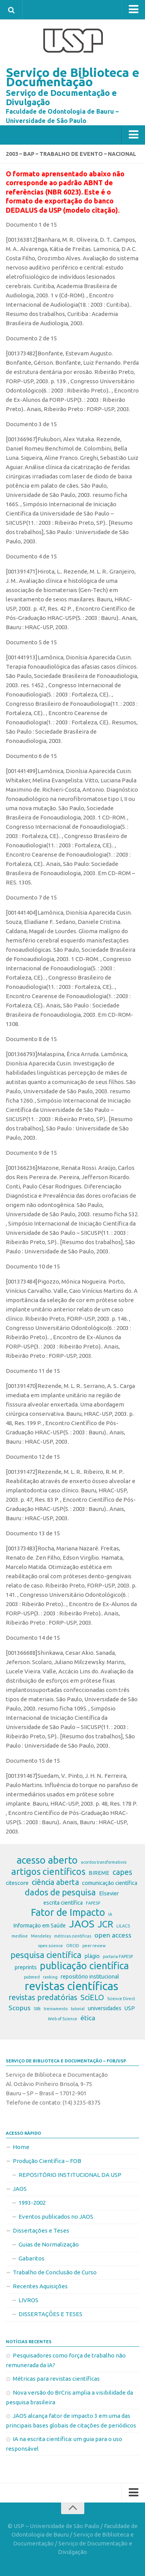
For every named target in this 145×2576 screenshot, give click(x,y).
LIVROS (28, 2300)
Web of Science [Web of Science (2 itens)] (62, 2018)
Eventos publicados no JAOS (56, 2216)
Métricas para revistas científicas (56, 2378)
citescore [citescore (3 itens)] (17, 1883)
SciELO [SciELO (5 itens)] (92, 1997)
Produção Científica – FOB (47, 2161)
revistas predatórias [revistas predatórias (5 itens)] (43, 1997)
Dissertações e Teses (41, 2230)
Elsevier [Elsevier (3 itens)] (109, 1893)
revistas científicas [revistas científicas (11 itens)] (71, 1986)
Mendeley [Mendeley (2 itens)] (41, 1936)
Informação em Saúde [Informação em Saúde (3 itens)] (39, 1925)
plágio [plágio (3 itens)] (92, 1956)
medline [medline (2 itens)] (20, 1936)
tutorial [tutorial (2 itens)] (78, 2008)
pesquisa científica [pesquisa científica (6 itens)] (46, 1955)
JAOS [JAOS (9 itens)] (81, 1923)
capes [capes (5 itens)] (122, 1872)
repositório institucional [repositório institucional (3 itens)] (90, 1976)
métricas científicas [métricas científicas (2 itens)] (72, 1936)
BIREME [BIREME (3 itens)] (99, 1873)
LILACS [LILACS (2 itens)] (123, 1926)
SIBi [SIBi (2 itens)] (37, 2008)
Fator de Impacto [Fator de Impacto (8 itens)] (68, 1912)
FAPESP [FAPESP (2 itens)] (93, 1903)
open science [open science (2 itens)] (50, 1945)
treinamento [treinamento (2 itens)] (56, 2008)
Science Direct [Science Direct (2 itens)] (121, 1998)
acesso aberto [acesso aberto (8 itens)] (47, 1860)
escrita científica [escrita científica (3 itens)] (63, 1903)
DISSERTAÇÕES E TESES (50, 2314)
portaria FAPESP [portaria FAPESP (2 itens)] (118, 1956)
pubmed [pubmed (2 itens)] (32, 1977)
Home (21, 2147)
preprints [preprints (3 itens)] (26, 1967)
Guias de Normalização (49, 2244)
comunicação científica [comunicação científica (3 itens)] (109, 1883)
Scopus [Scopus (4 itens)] (20, 2007)
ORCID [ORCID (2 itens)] (72, 1945)
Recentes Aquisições (40, 2286)
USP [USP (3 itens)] (130, 2008)
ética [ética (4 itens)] (87, 2017)
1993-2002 (32, 2202)
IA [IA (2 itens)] (110, 1914)
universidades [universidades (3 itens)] (104, 2008)
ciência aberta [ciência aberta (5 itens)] (55, 1882)
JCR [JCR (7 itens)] (105, 1924)
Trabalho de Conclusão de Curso (55, 2272)
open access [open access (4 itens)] (112, 1935)
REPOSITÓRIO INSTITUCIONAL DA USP (70, 2174)
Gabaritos (31, 2258)
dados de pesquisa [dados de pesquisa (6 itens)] (60, 1892)
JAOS (20, 2188)
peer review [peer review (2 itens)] (94, 1945)
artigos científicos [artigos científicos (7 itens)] (48, 1871)
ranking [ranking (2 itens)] (50, 1977)
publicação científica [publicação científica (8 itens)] (84, 1965)
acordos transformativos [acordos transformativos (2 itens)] (103, 1862)
